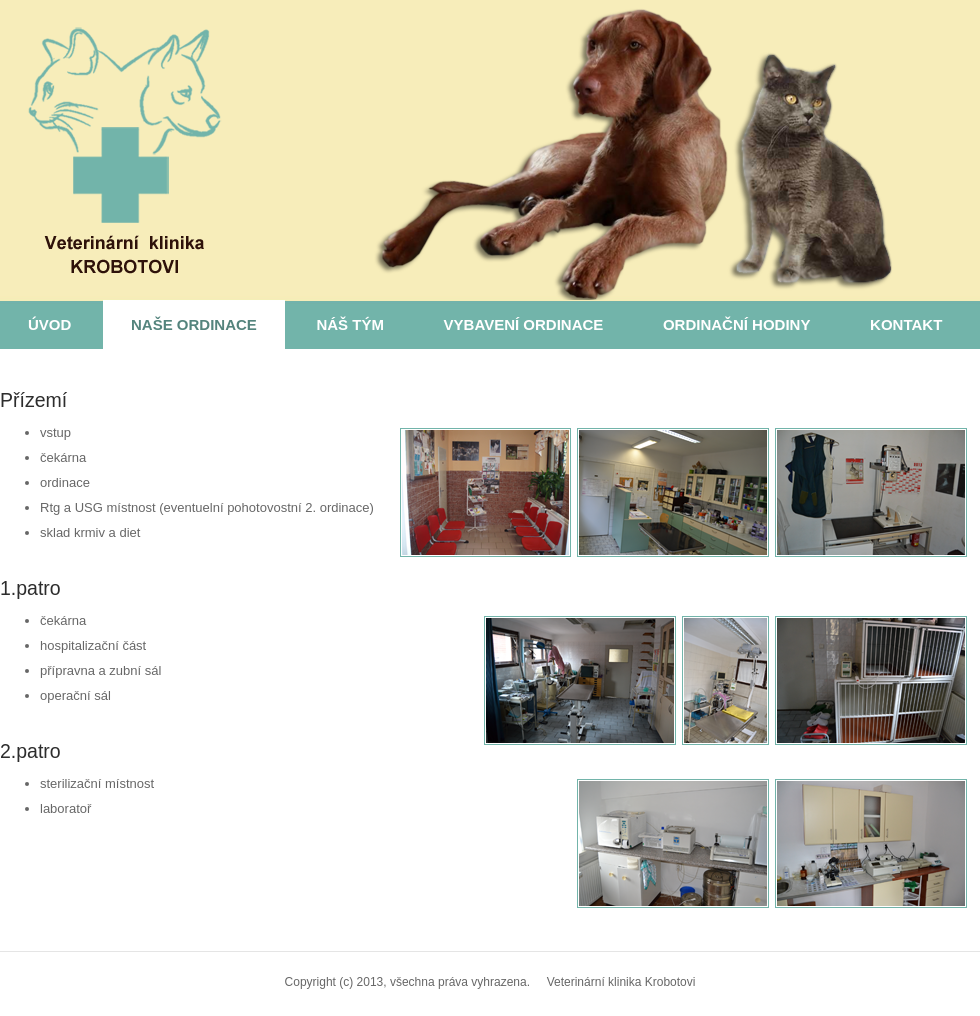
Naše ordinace (194, 324)
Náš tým (350, 324)
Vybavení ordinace (524, 324)
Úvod (49, 324)
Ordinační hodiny (737, 324)
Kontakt (906, 324)
